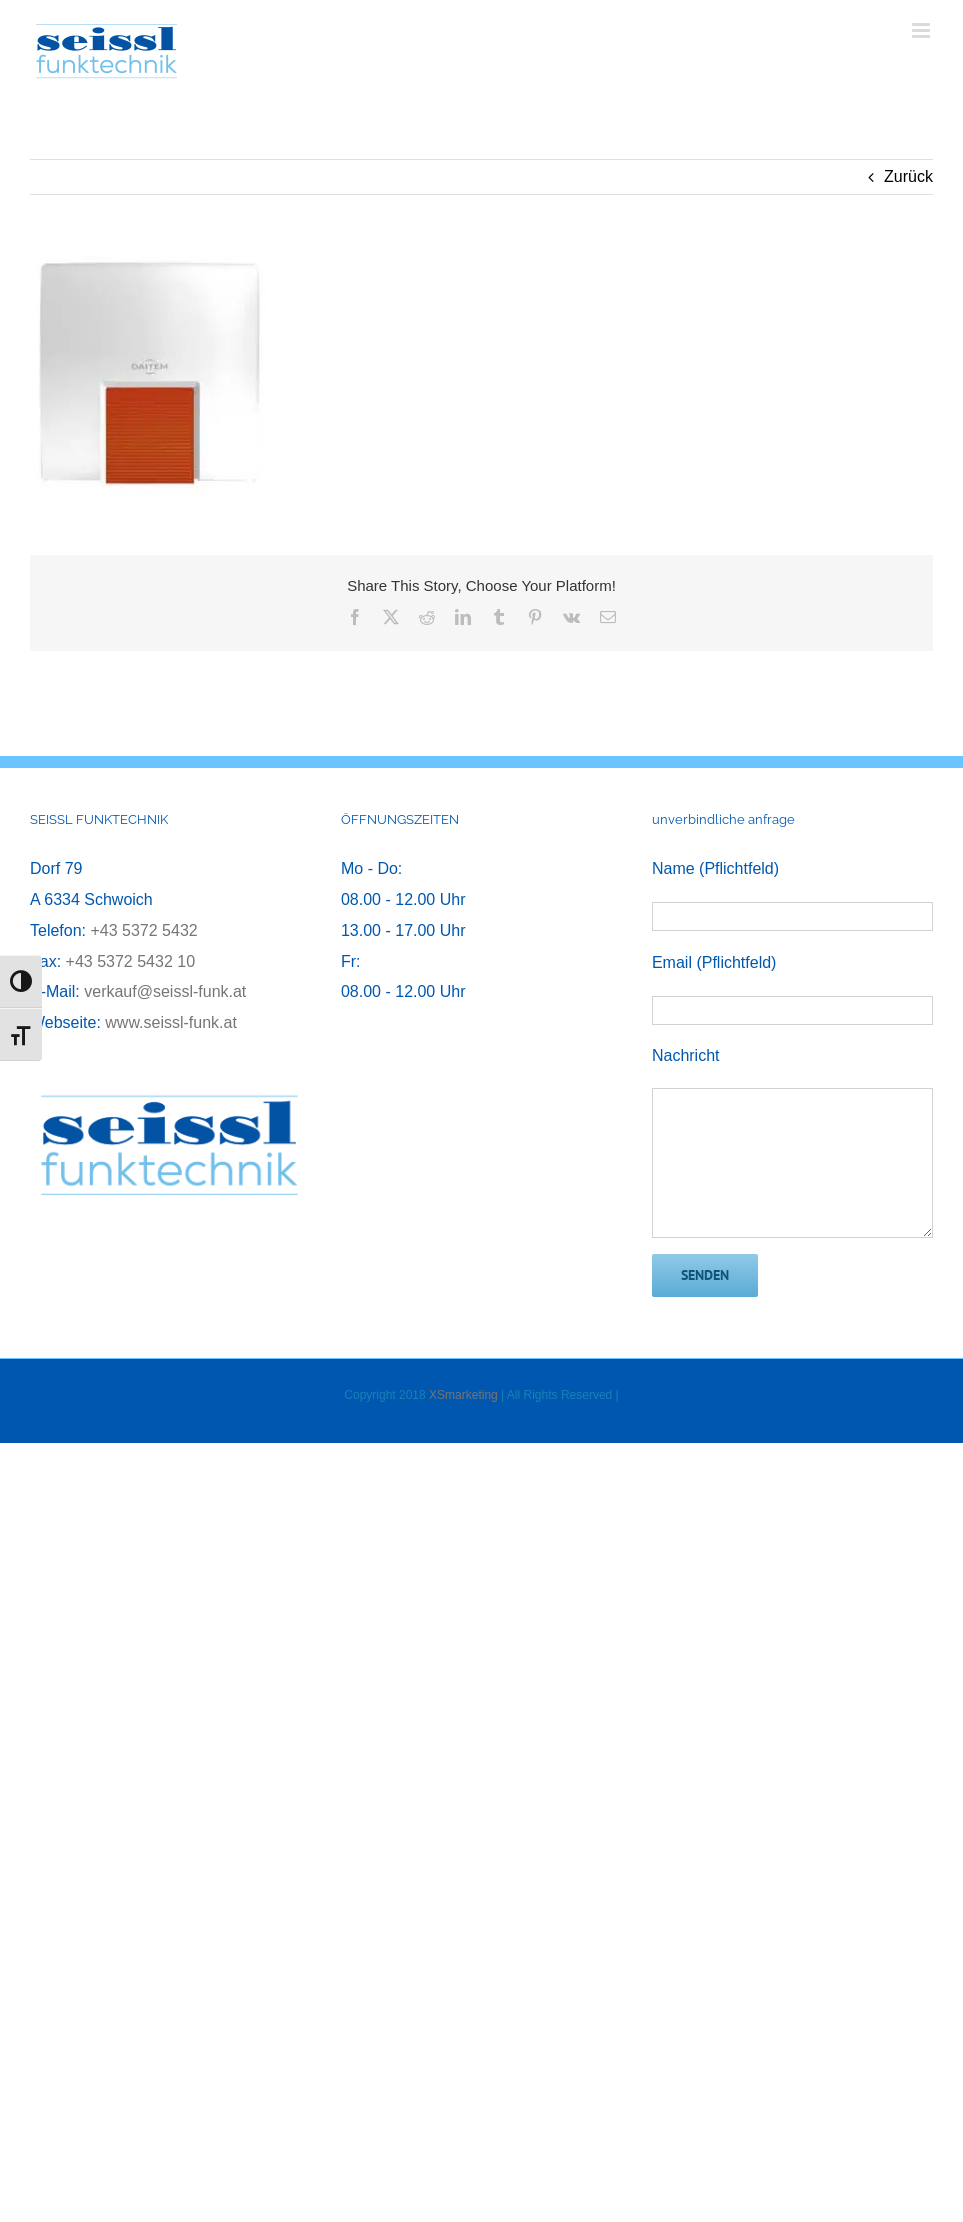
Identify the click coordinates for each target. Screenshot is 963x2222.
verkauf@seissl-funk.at (165, 991)
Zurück (908, 176)
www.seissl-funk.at (171, 1022)
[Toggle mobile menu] (922, 30)
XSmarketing (463, 1395)
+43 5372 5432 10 (130, 961)
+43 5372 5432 (143, 930)
